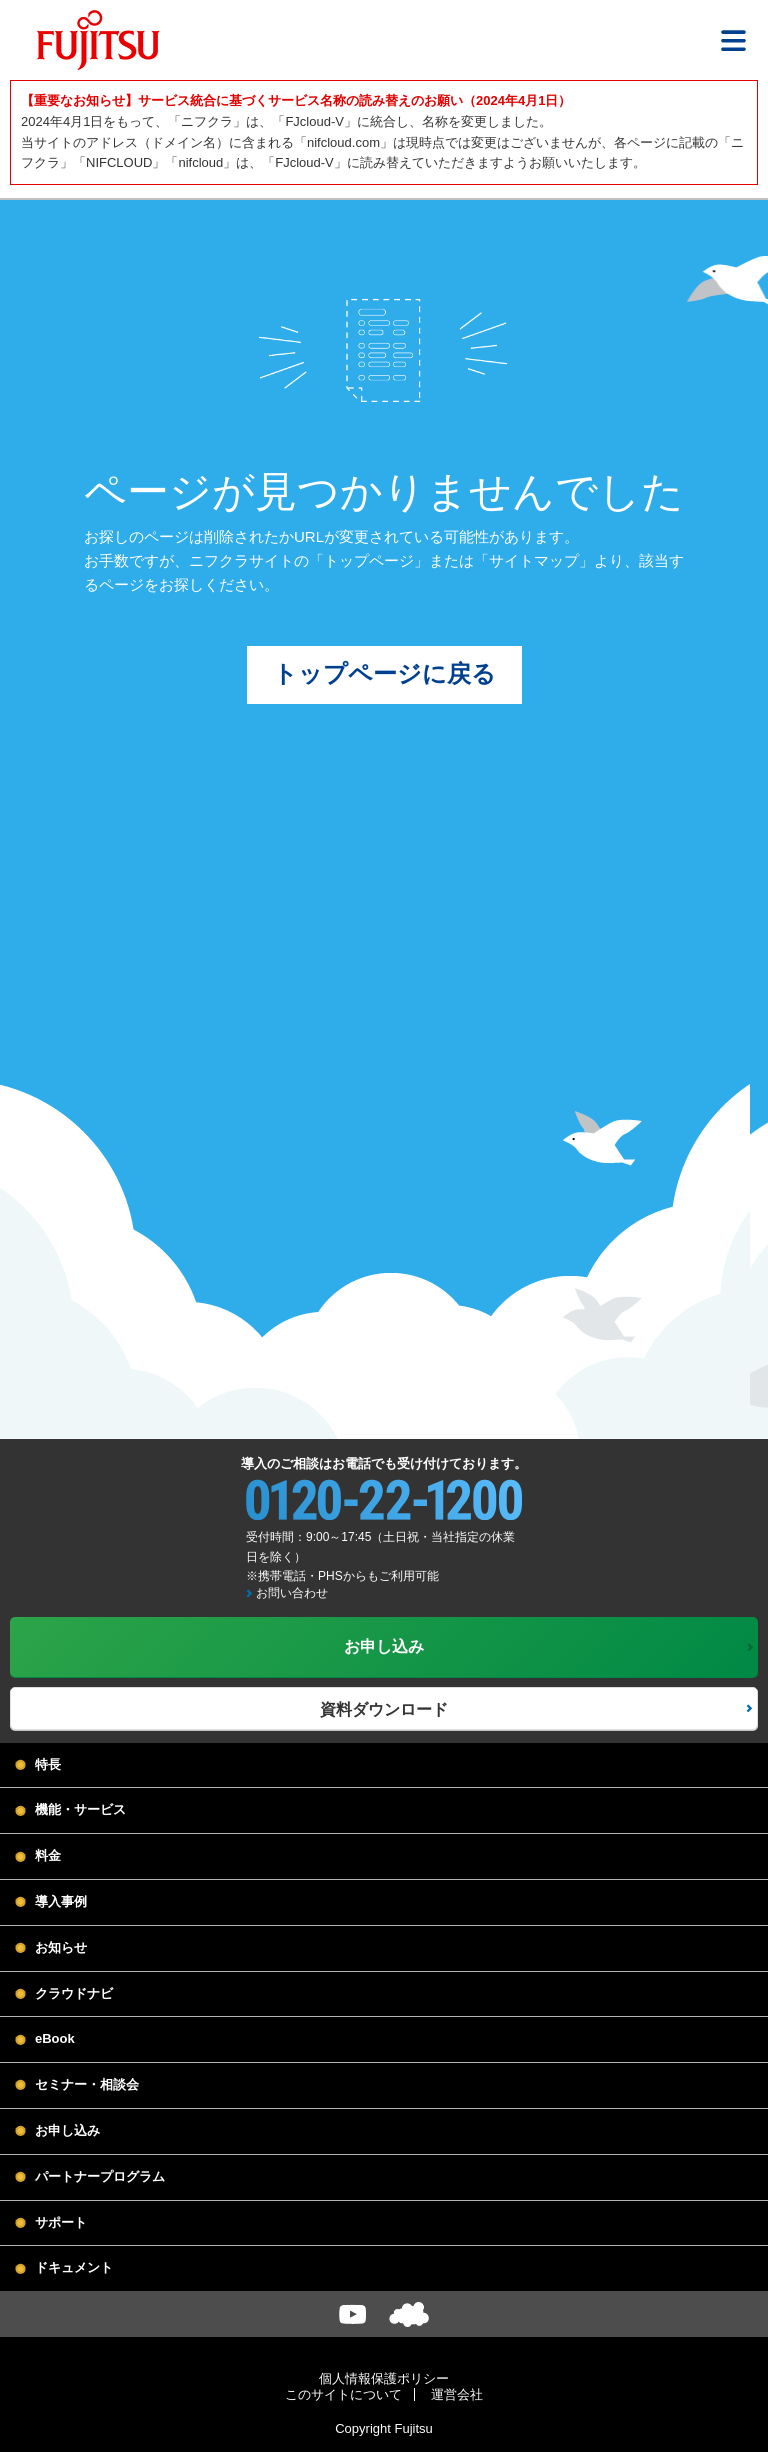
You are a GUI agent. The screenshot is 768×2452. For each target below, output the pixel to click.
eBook (55, 2040)
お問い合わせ (292, 1595)
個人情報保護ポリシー (384, 2380)
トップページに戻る (384, 675)
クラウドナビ (74, 1995)
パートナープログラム (100, 2178)
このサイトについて (343, 2396)
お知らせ (61, 1949)
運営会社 (457, 2396)
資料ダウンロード (384, 1710)
